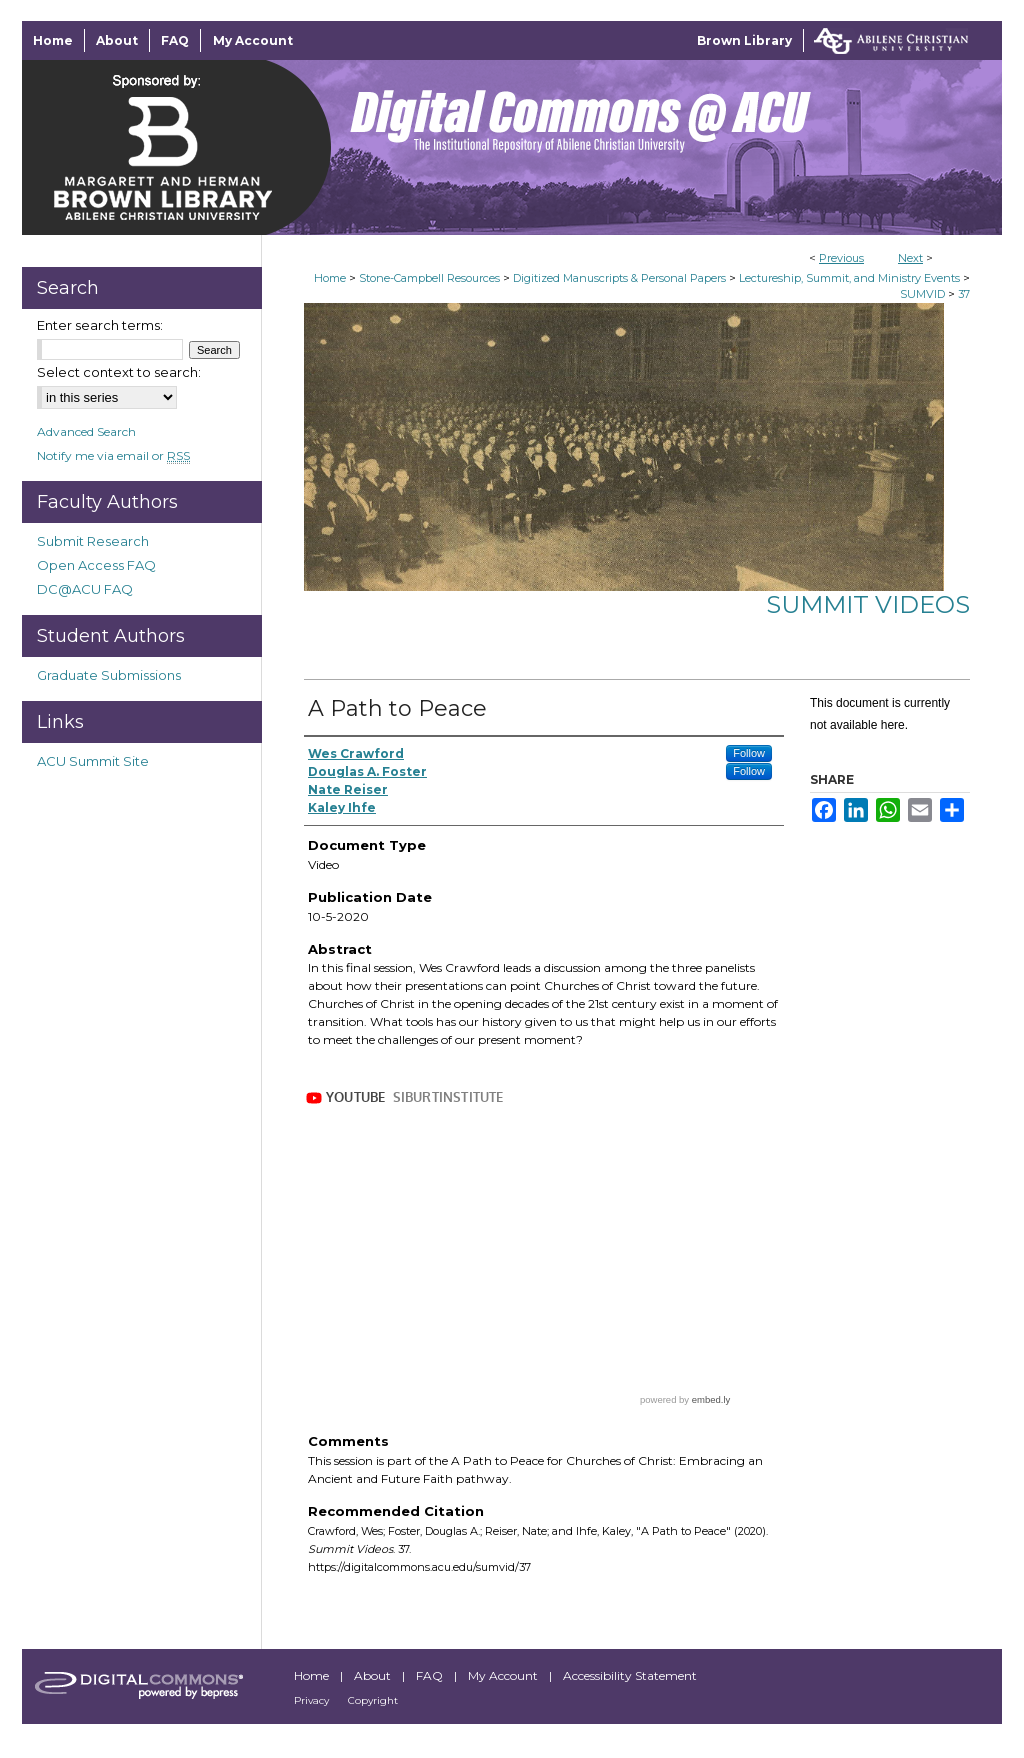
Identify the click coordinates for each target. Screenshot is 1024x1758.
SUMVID (922, 294)
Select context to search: (119, 372)
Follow (749, 753)
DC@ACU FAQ (85, 589)
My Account (504, 1675)
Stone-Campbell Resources (429, 278)
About (374, 1675)
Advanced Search (86, 431)
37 (964, 294)
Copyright (373, 1700)
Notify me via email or (113, 455)
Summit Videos (868, 604)
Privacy (313, 1700)
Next (910, 258)
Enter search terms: (100, 325)
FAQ (431, 1675)
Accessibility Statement (630, 1675)
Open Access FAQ (96, 565)
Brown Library (744, 40)
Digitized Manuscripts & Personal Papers (619, 278)
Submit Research (93, 541)
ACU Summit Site (93, 761)
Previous (841, 258)
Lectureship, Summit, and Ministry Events (849, 278)
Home (330, 278)
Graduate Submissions (109, 675)
